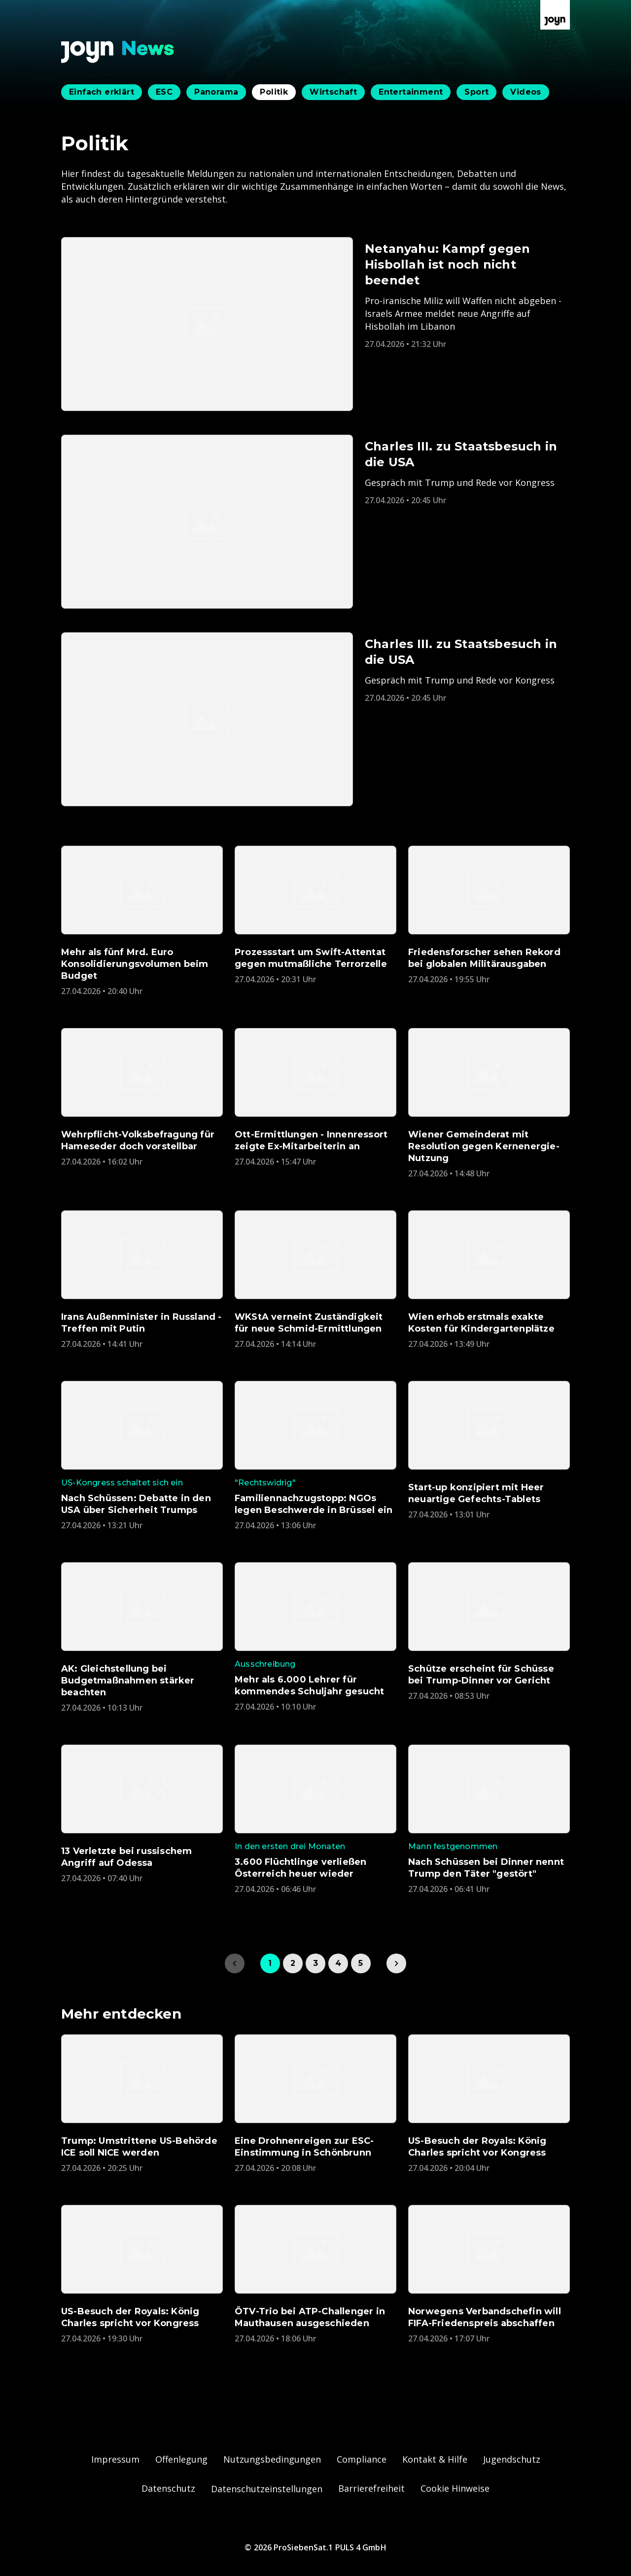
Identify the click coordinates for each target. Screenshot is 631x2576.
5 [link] (360, 1963)
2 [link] (292, 1963)
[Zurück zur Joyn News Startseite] (118, 52)
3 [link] (315, 1963)
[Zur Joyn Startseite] (555, 15)
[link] (396, 1963)
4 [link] (338, 1963)
